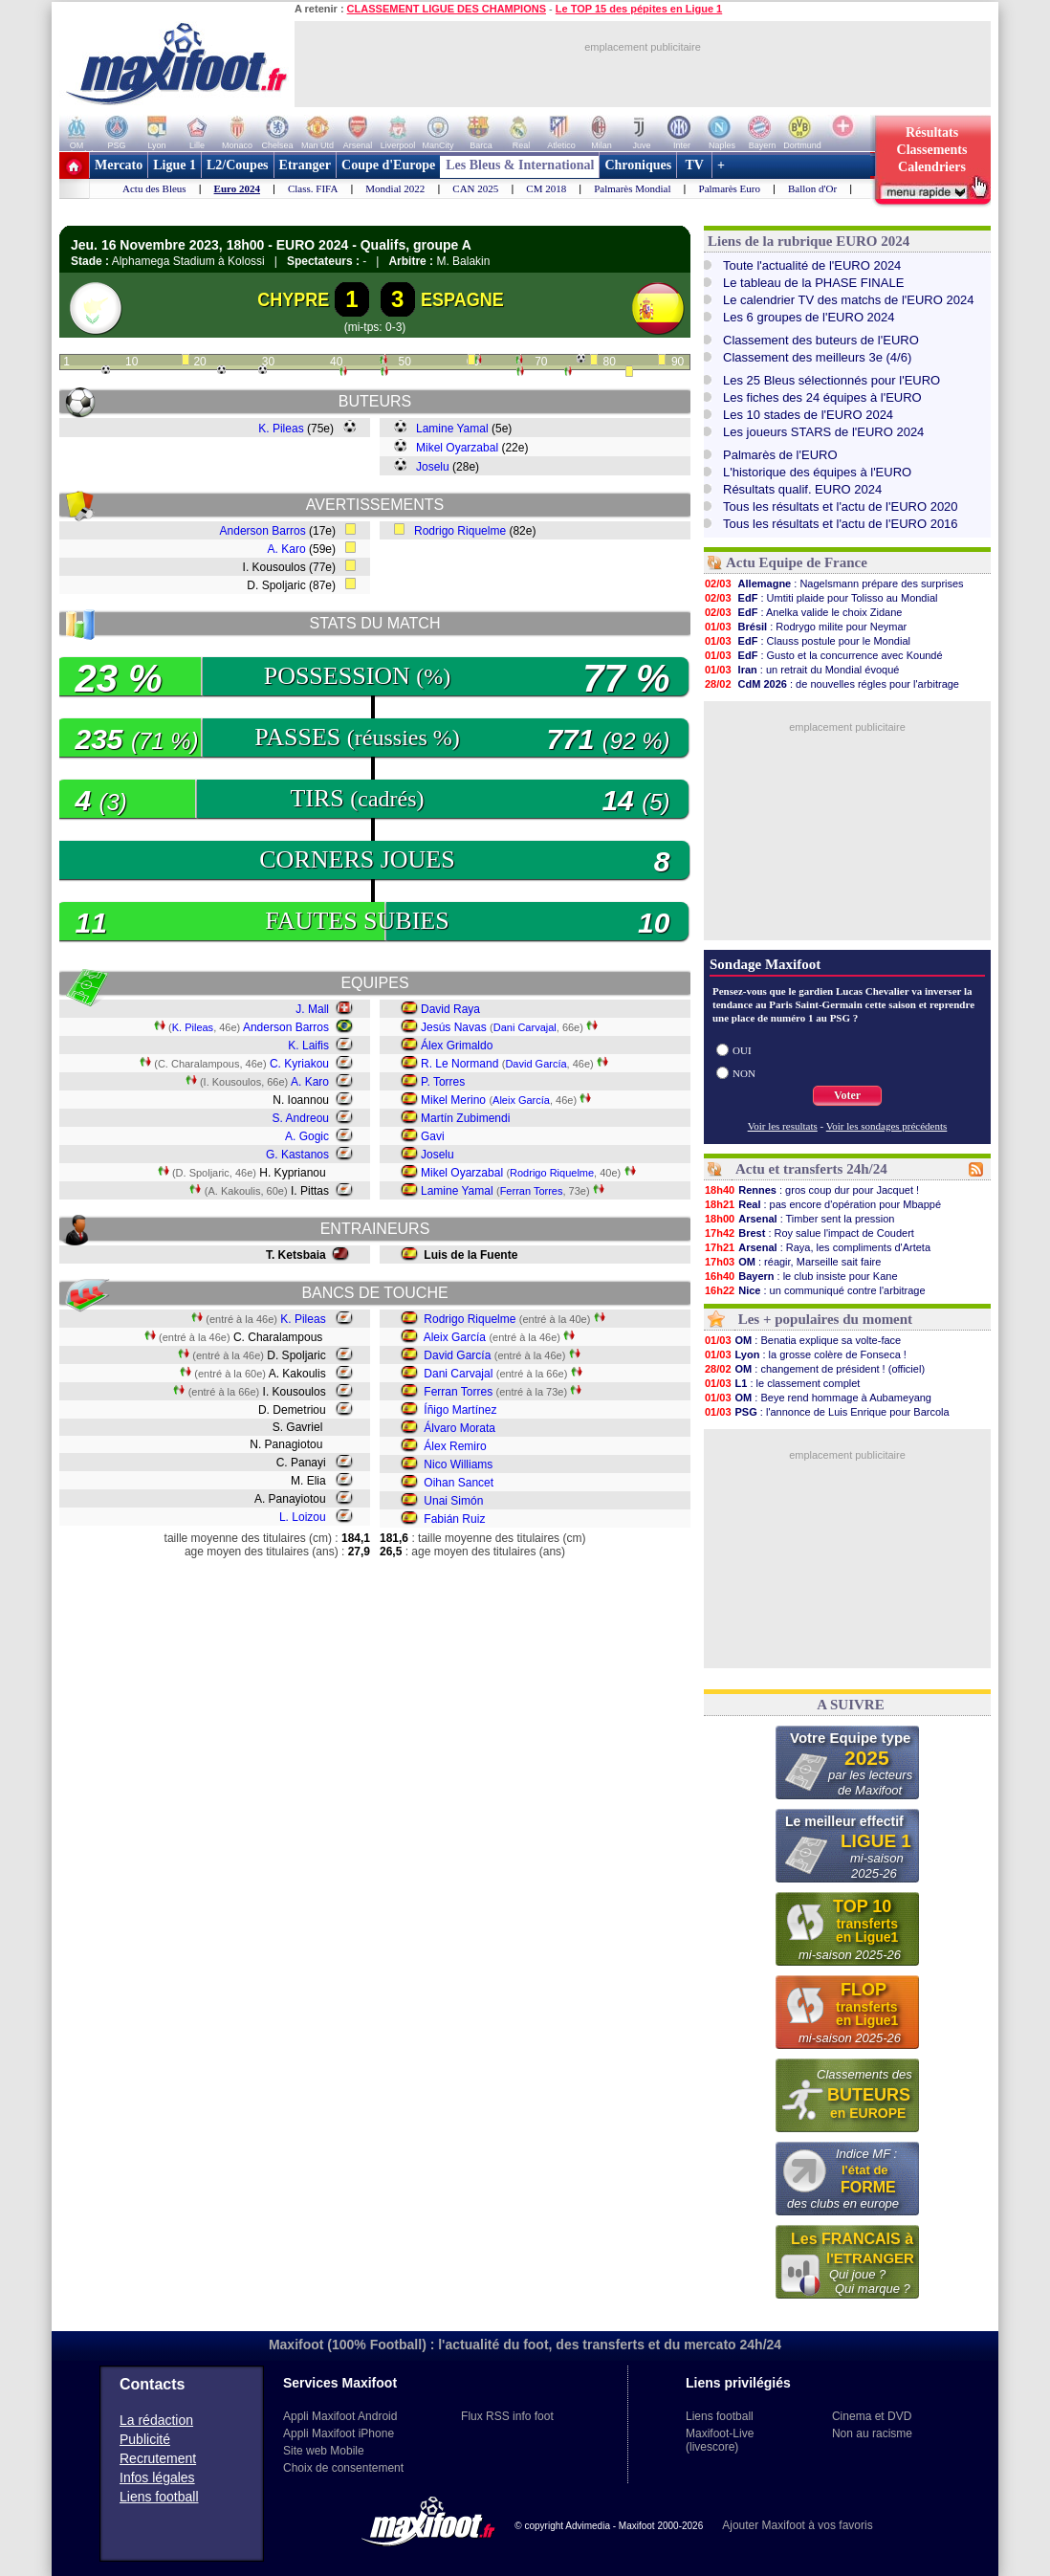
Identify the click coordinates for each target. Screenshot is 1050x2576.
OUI (742, 1050)
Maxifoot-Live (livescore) (720, 2440)
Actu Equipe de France (796, 562)
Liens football (159, 2496)
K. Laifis (308, 1045)
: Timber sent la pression (799, 1218)
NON (744, 1073)
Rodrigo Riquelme (460, 531)
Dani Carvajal (525, 1027)
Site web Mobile (323, 2450)
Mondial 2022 (395, 188)
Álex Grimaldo (456, 1045)
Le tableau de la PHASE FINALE (813, 282)
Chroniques (637, 165)
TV (694, 165)
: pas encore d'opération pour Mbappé (822, 1204)
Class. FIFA (313, 188)
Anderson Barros (263, 531)
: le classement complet (782, 1383)
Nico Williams (458, 1464)
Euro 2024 (237, 188)
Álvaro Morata (459, 1428)
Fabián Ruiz (454, 1519)
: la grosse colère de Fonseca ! (805, 1354)
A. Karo (287, 549)
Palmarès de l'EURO (780, 455)
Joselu (432, 466)
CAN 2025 (475, 188)
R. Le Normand (459, 1063)
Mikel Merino (453, 1100)
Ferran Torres (531, 1191)
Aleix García (521, 1100)
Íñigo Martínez (460, 1410)
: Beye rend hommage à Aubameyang (817, 1397)
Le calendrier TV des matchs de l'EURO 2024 (848, 300)
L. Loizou (302, 1517)
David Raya (450, 1009)
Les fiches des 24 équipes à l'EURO (822, 397)
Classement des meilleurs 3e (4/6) (817, 357)
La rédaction (156, 2420)
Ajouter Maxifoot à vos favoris (797, 2525)
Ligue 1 (174, 165)
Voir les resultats (783, 1126)
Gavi (433, 1136)
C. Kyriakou (299, 1063)
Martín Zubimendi (465, 1118)
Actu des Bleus (154, 188)
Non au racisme (872, 2433)
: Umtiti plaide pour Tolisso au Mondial (821, 598)
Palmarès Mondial (632, 188)
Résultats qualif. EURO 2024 (802, 489)
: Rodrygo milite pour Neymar (805, 626)
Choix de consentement (343, 2468)
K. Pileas (280, 428)
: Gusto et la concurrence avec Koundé (823, 655)
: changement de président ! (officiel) (814, 1369)
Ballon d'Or (812, 188)
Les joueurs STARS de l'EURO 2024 (823, 432)
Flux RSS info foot (507, 2416)
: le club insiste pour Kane (801, 1276)
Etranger (305, 165)
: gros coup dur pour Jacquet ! (811, 1190)
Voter (847, 1095)
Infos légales (157, 2477)
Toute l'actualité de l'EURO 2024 (812, 265)
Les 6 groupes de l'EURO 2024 (809, 317)
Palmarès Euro (729, 188)
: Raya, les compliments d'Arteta (817, 1247)
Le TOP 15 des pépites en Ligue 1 (639, 8)
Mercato (118, 165)
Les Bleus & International (520, 165)
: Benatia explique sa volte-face (802, 1340)
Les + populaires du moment (825, 1319)
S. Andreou (301, 1118)
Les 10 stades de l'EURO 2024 (808, 414)
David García (535, 1063)
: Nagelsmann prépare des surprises (834, 583)
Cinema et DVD (871, 2416)
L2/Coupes (238, 165)
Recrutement (158, 2458)
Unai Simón (453, 1501)
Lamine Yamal (452, 428)
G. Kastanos (297, 1154)
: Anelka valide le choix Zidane (803, 612)
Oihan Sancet (458, 1482)
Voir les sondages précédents (887, 1126)
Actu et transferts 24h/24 (811, 1169)
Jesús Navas (454, 1027)
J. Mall (312, 1009)
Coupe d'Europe (388, 165)
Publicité (145, 2439)
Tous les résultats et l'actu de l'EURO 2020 (840, 506)
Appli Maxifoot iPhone (338, 2433)
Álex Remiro (455, 1446)
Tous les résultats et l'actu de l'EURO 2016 (840, 524)
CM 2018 (546, 188)
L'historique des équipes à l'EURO (817, 472)
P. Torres (443, 1082)
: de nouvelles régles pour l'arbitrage (831, 684)
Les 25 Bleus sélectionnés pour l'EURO (831, 380)
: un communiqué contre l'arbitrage (815, 1290)
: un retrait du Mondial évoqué (801, 669)
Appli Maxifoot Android (340, 2416)
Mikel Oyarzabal (457, 447)
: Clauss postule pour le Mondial (807, 641)
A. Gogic (307, 1136)
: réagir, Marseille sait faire (792, 1261)
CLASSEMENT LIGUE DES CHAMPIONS (446, 8)
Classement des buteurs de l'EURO (821, 340)
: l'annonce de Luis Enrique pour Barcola (827, 1412)
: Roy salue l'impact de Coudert (809, 1233)
